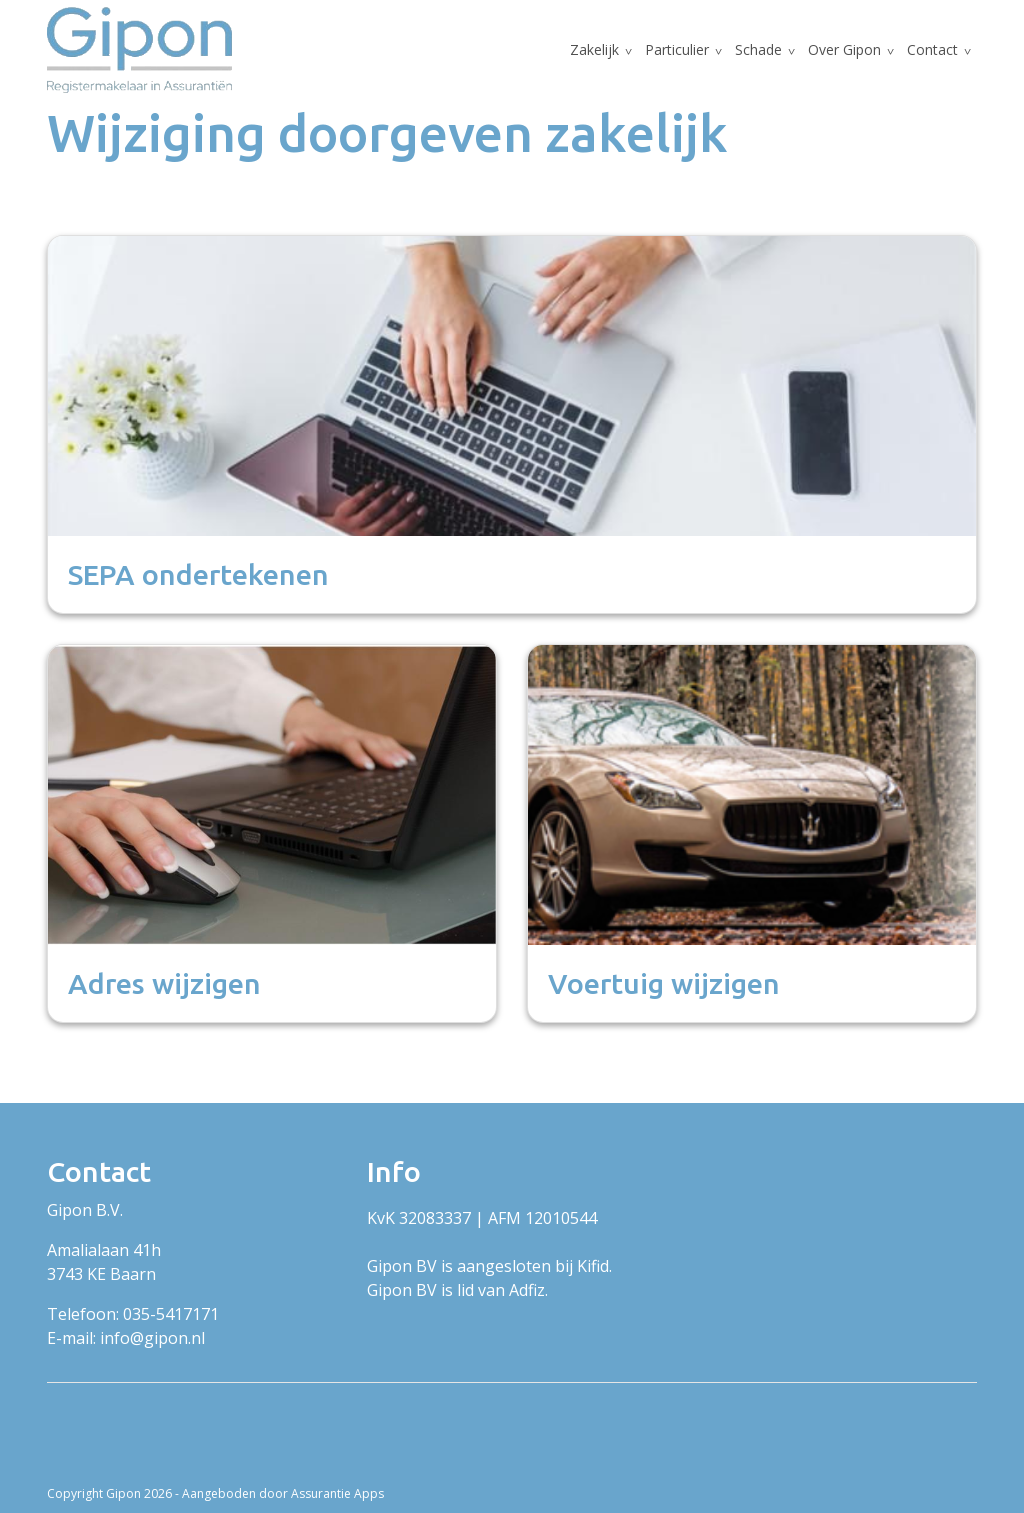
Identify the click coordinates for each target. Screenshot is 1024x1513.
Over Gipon (844, 49)
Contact (932, 49)
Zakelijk (594, 49)
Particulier (677, 49)
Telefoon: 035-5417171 (133, 1314)
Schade (758, 49)
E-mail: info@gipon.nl (126, 1338)
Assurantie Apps (337, 1493)
